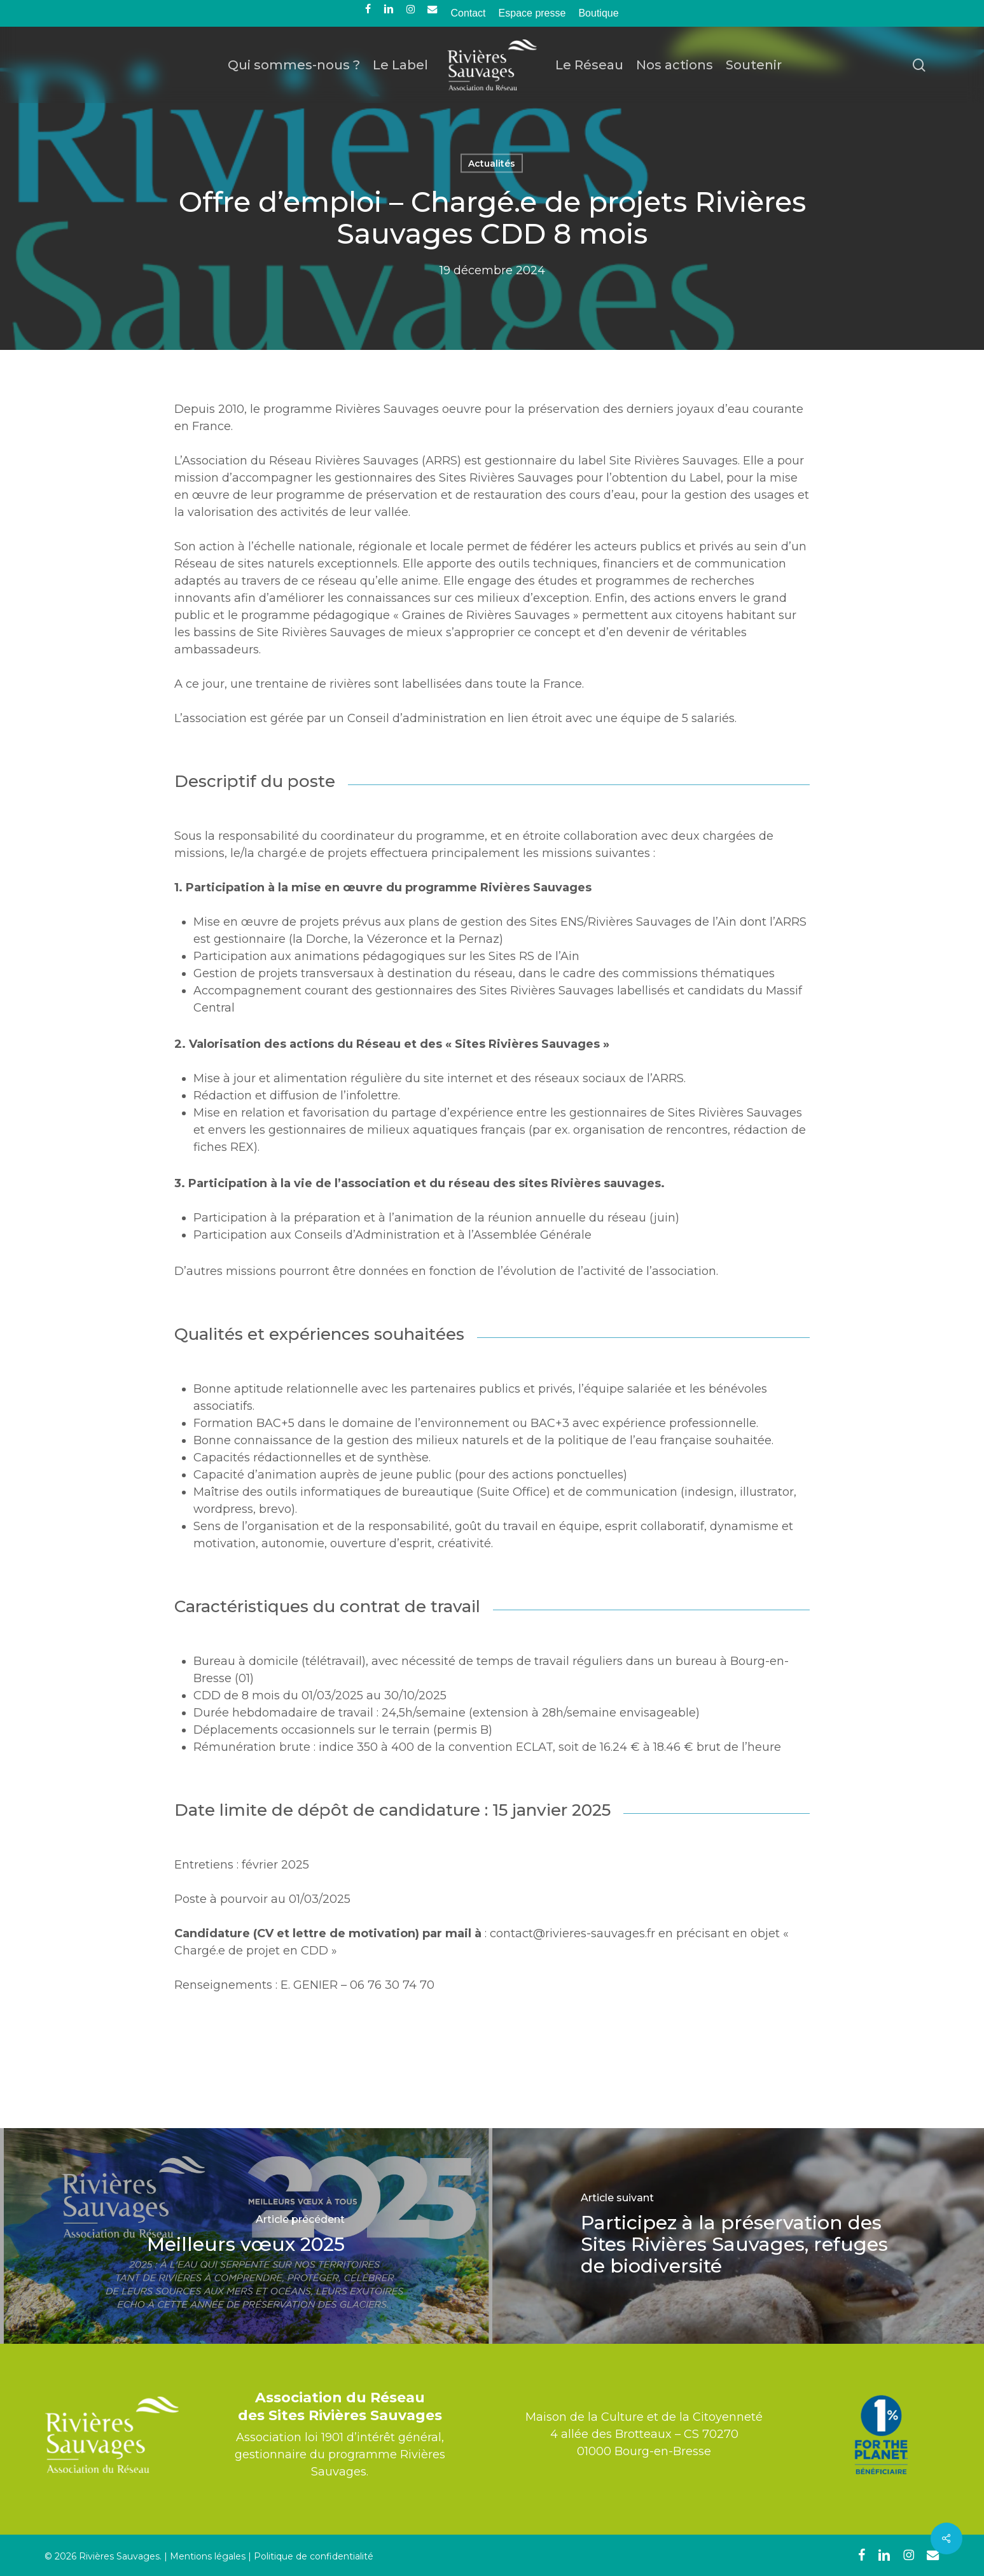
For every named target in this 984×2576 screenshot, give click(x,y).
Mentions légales (208, 2556)
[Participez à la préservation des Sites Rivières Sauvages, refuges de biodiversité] (738, 2236)
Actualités (491, 163)
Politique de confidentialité (313, 2556)
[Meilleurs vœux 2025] (246, 2236)
